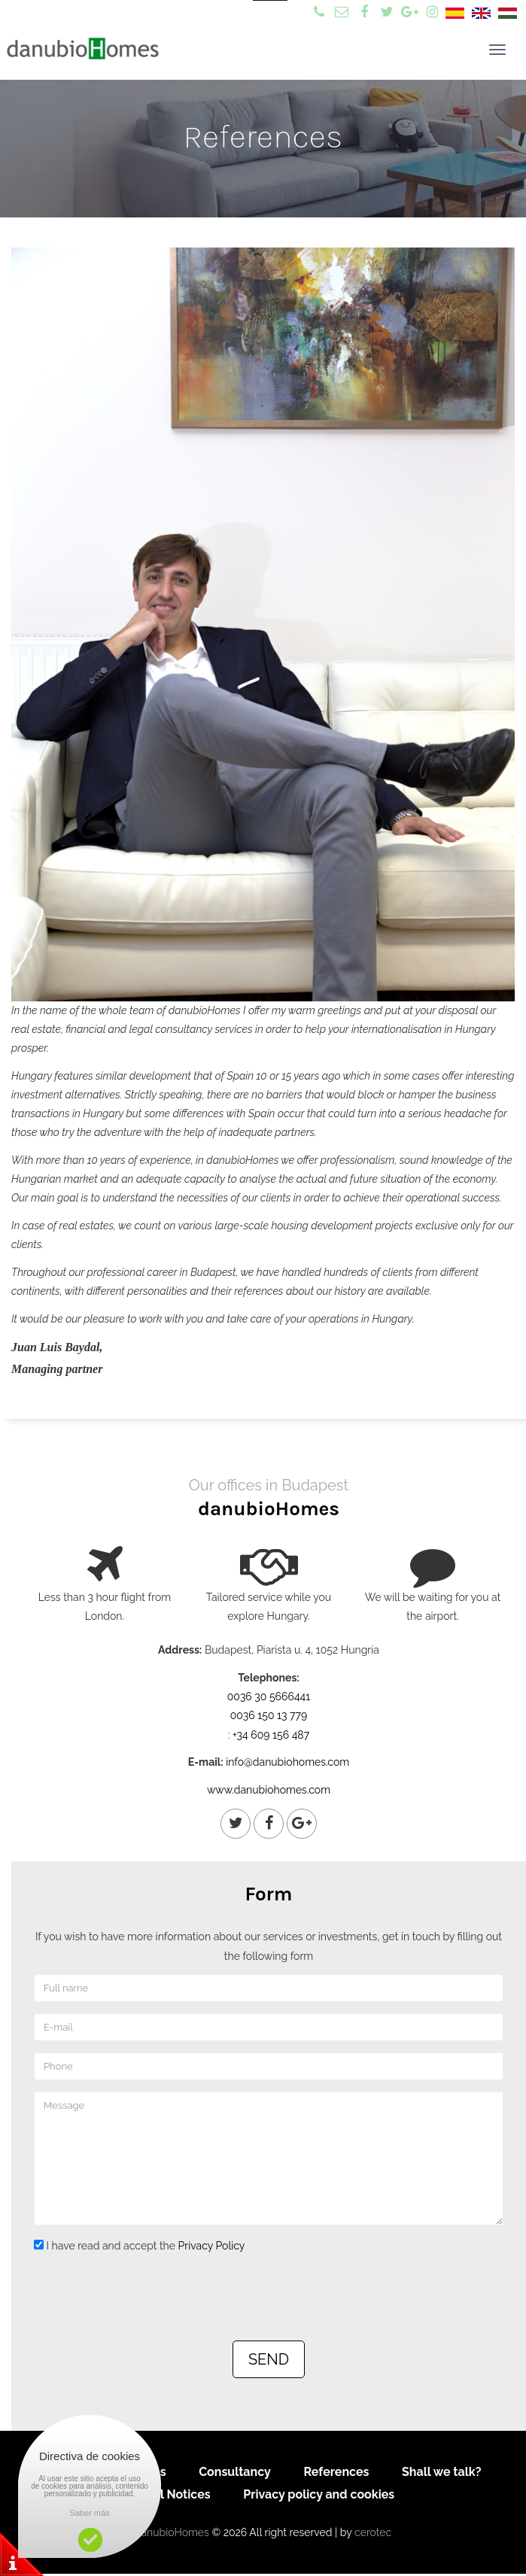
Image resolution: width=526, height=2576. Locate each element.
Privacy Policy (211, 2246)
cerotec (372, 2532)
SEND (268, 2359)
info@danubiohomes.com (287, 1762)
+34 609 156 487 (271, 1735)
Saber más (89, 2512)
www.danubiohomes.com (268, 1790)
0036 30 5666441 (268, 1696)
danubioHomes (172, 2532)
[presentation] (148, 2296)
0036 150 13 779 (269, 1715)
